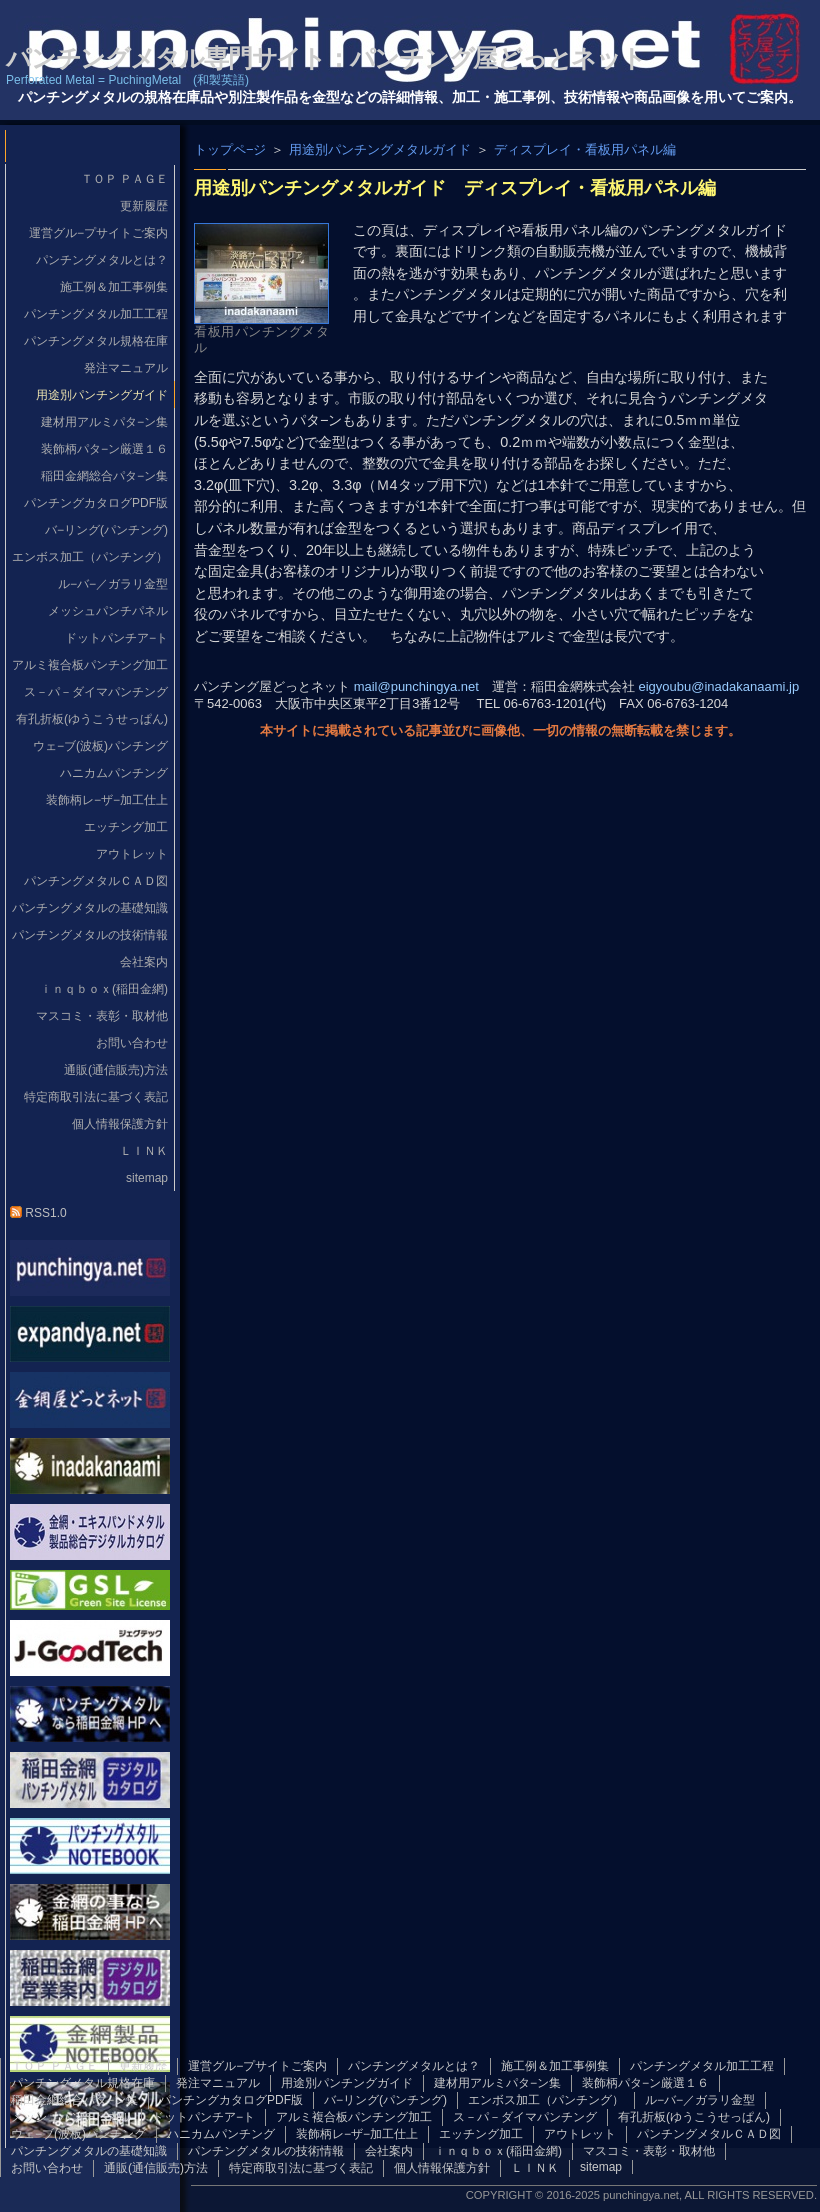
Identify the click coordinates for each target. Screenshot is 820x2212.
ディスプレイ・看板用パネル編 (585, 149)
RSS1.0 (38, 1213)
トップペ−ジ (230, 149)
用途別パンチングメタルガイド (380, 149)
